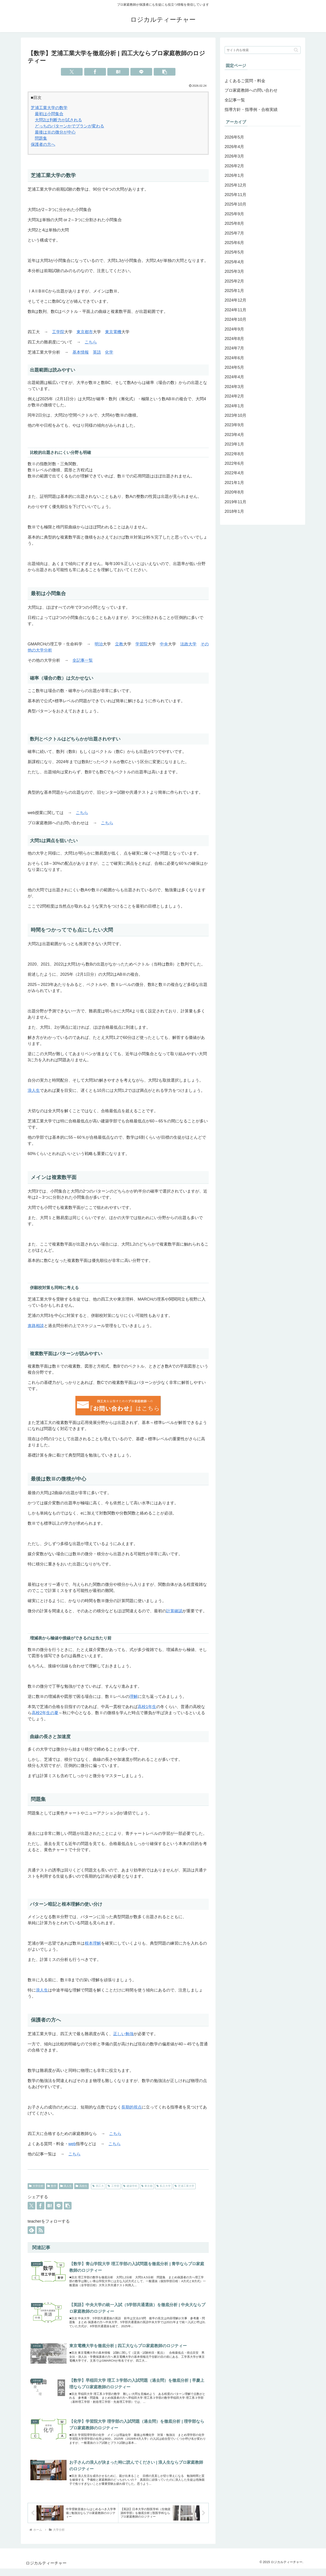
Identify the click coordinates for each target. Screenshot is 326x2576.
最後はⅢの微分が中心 (55, 132)
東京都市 (85, 332)
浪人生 (34, 1090)
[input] (263, 50)
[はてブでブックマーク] (118, 72)
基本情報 (80, 352)
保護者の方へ (43, 144)
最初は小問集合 (49, 114)
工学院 (58, 332)
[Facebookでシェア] (95, 72)
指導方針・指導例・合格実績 (251, 109)
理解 (133, 1696)
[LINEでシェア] (141, 72)
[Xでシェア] (72, 72)
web (72, 2144)
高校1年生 (147, 1706)
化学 (109, 352)
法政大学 (188, 644)
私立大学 (163, 2186)
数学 (51, 2186)
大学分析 (36, 2186)
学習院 (141, 644)
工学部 (113, 2186)
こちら (91, 342)
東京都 (147, 2186)
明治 (99, 644)
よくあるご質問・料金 (245, 81)
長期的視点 (131, 2107)
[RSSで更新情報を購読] (40, 2230)
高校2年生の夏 (45, 1713)
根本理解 (93, 1943)
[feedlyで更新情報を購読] (31, 2230)
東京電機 (113, 332)
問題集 (41, 138)
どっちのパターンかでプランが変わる (69, 126)
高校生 (81, 2186)
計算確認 (174, 1611)
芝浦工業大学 (184, 2186)
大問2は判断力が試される (58, 120)
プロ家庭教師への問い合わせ (251, 90)
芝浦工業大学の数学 (49, 107)
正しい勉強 (123, 2034)
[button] (164, 72)
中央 (164, 644)
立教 (119, 644)
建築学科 (130, 2186)
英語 (97, 352)
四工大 (98, 2186)
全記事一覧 (82, 660)
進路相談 (36, 1325)
